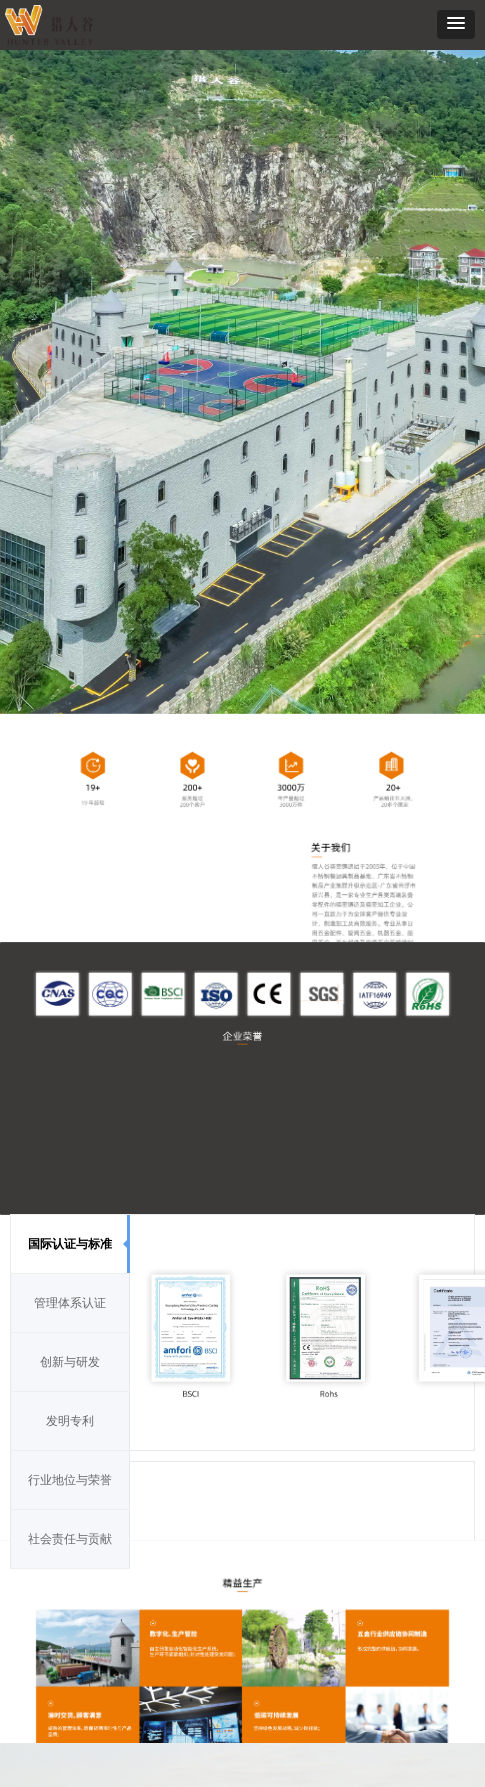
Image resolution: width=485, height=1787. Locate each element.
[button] (456, 24)
